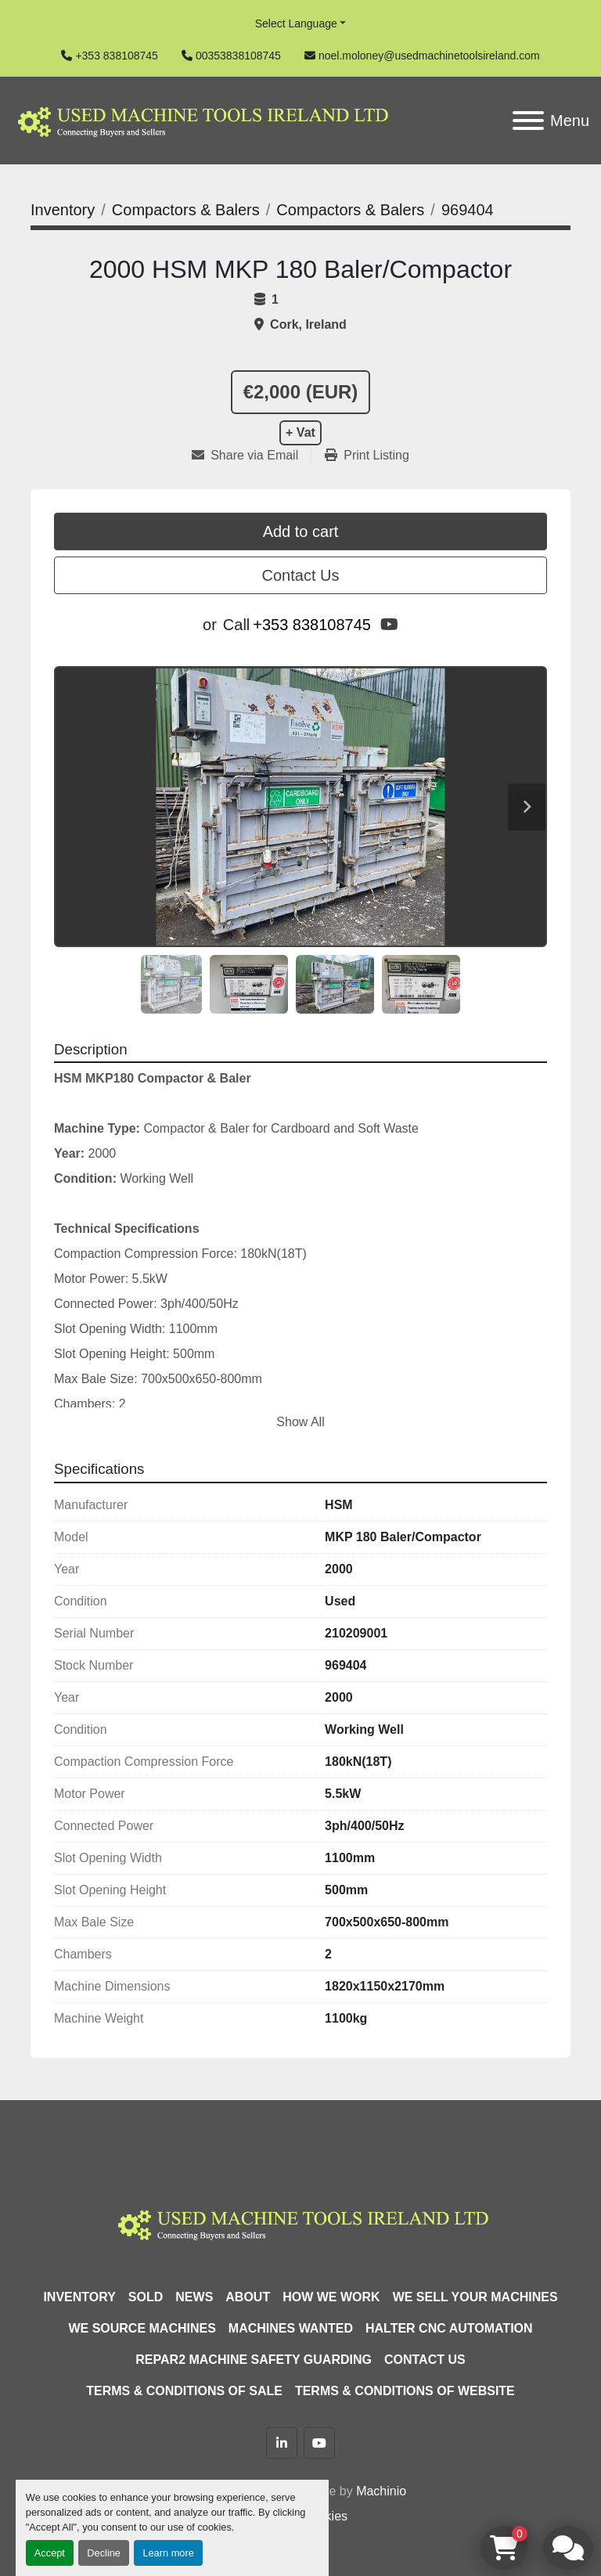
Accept (49, 2553)
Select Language (296, 23)
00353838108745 (238, 55)
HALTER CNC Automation (449, 2328)
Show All (300, 1422)
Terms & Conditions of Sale (184, 2391)
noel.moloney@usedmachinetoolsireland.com (429, 55)
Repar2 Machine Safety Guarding (253, 2359)
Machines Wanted (291, 2328)
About (247, 2297)
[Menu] (528, 120)
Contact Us (301, 575)
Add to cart (301, 531)
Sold (145, 2297)
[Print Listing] (367, 455)
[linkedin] (281, 2443)
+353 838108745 (116, 55)
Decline (104, 2553)
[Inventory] (63, 209)
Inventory (79, 2297)
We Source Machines (141, 2328)
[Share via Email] (251, 455)
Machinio (381, 2491)
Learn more (167, 2553)
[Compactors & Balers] (186, 209)
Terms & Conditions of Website (405, 2391)
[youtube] (389, 624)
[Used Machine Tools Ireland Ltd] (300, 2222)
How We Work (331, 2297)
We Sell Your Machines (475, 2297)
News (194, 2297)
